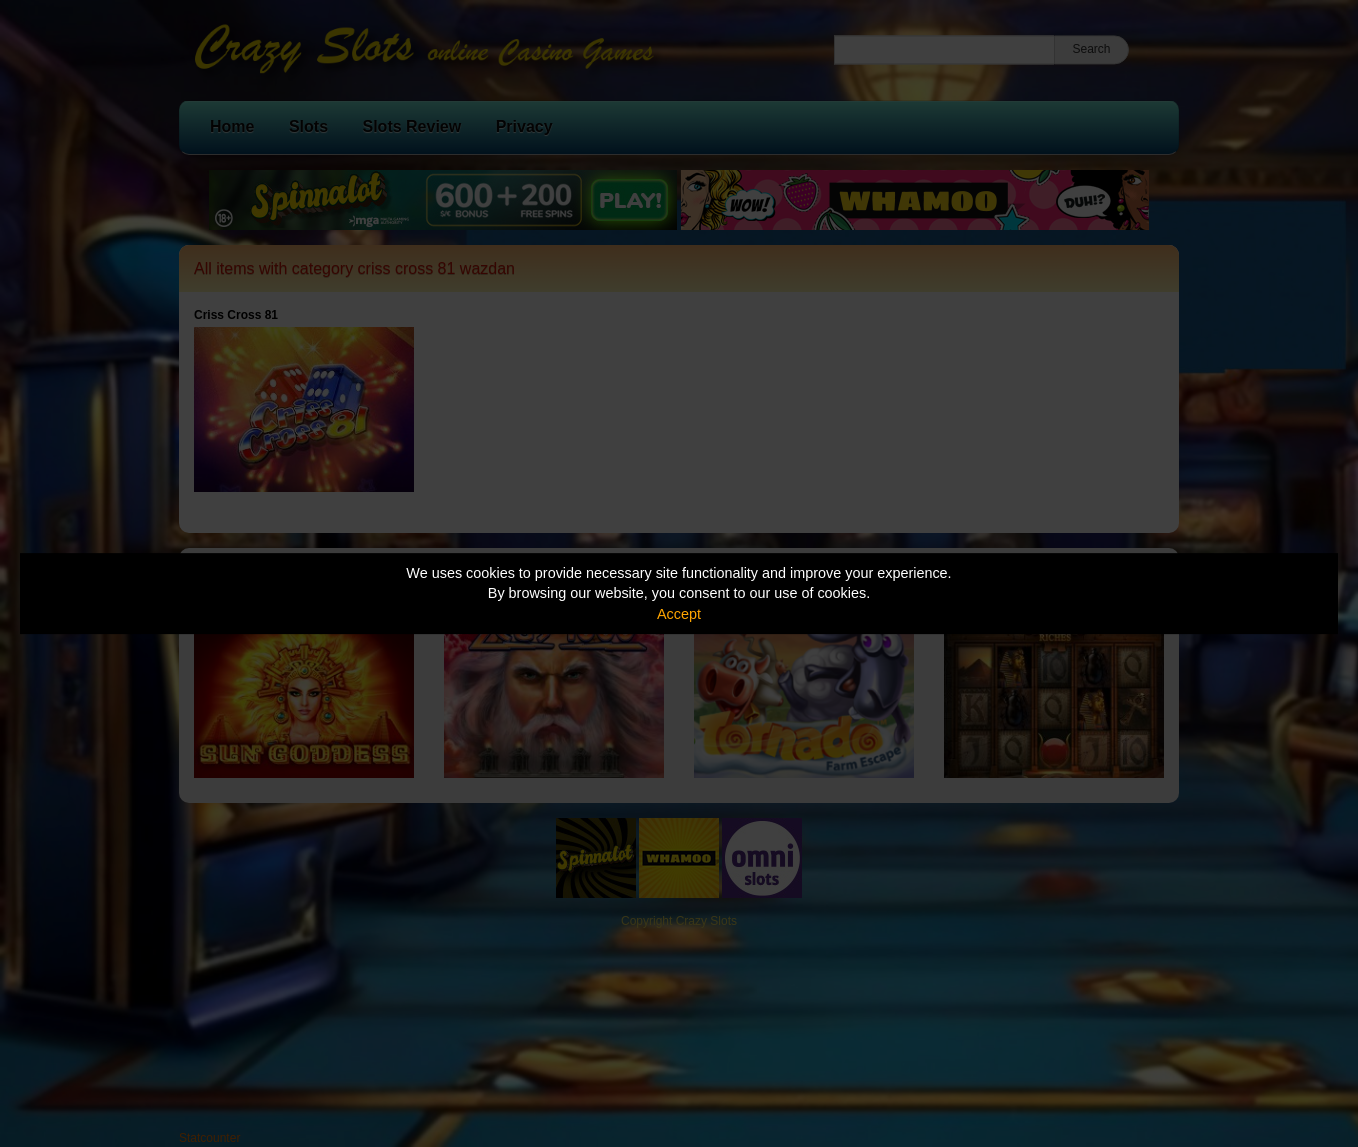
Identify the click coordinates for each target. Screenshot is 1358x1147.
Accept (679, 614)
